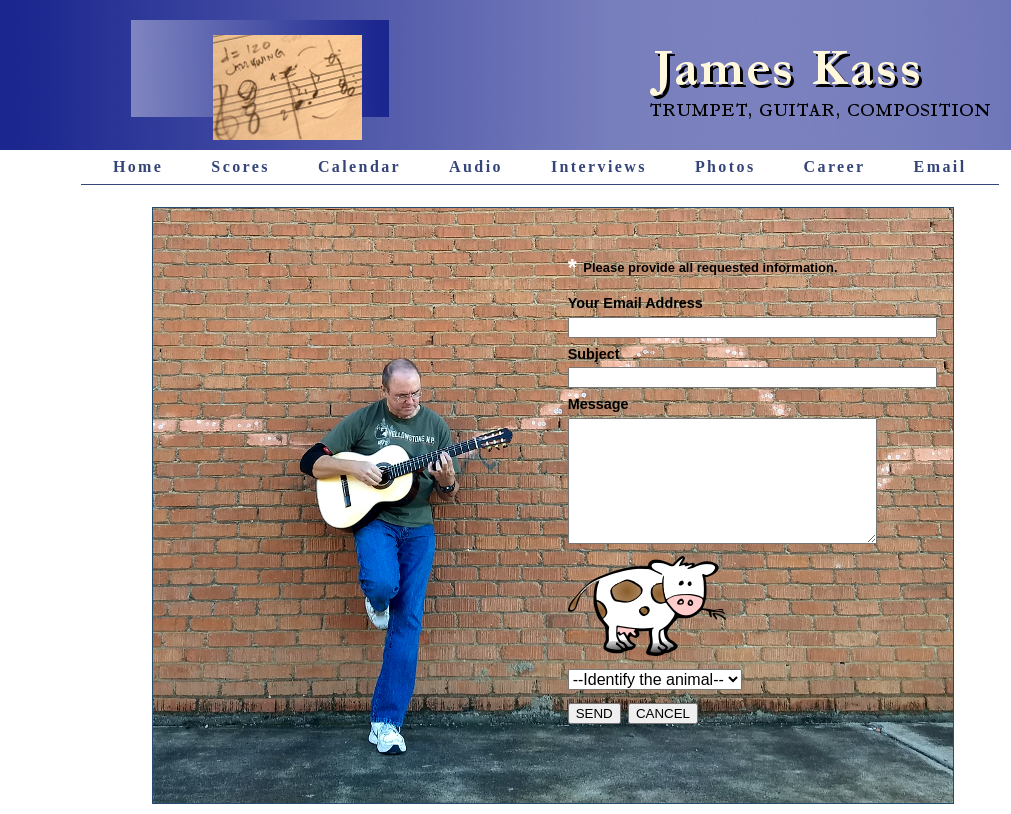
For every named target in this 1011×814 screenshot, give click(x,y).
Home (138, 166)
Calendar (359, 166)
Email (940, 166)
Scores (240, 166)
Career (835, 166)
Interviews (599, 166)
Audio (476, 166)
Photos (725, 166)
